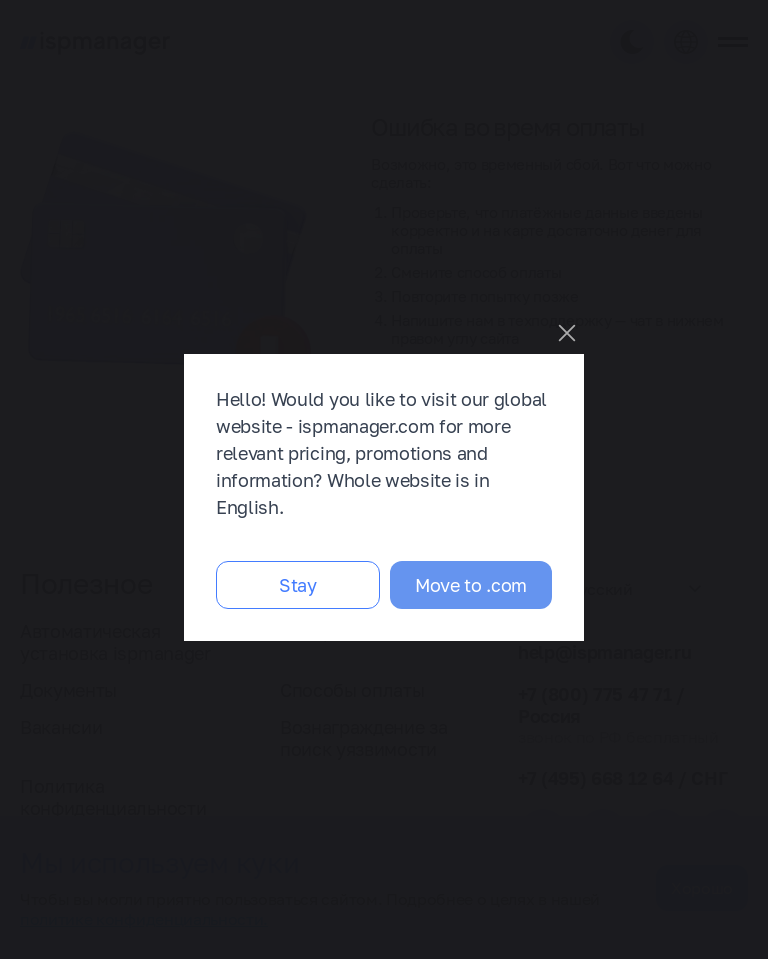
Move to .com (471, 585)
